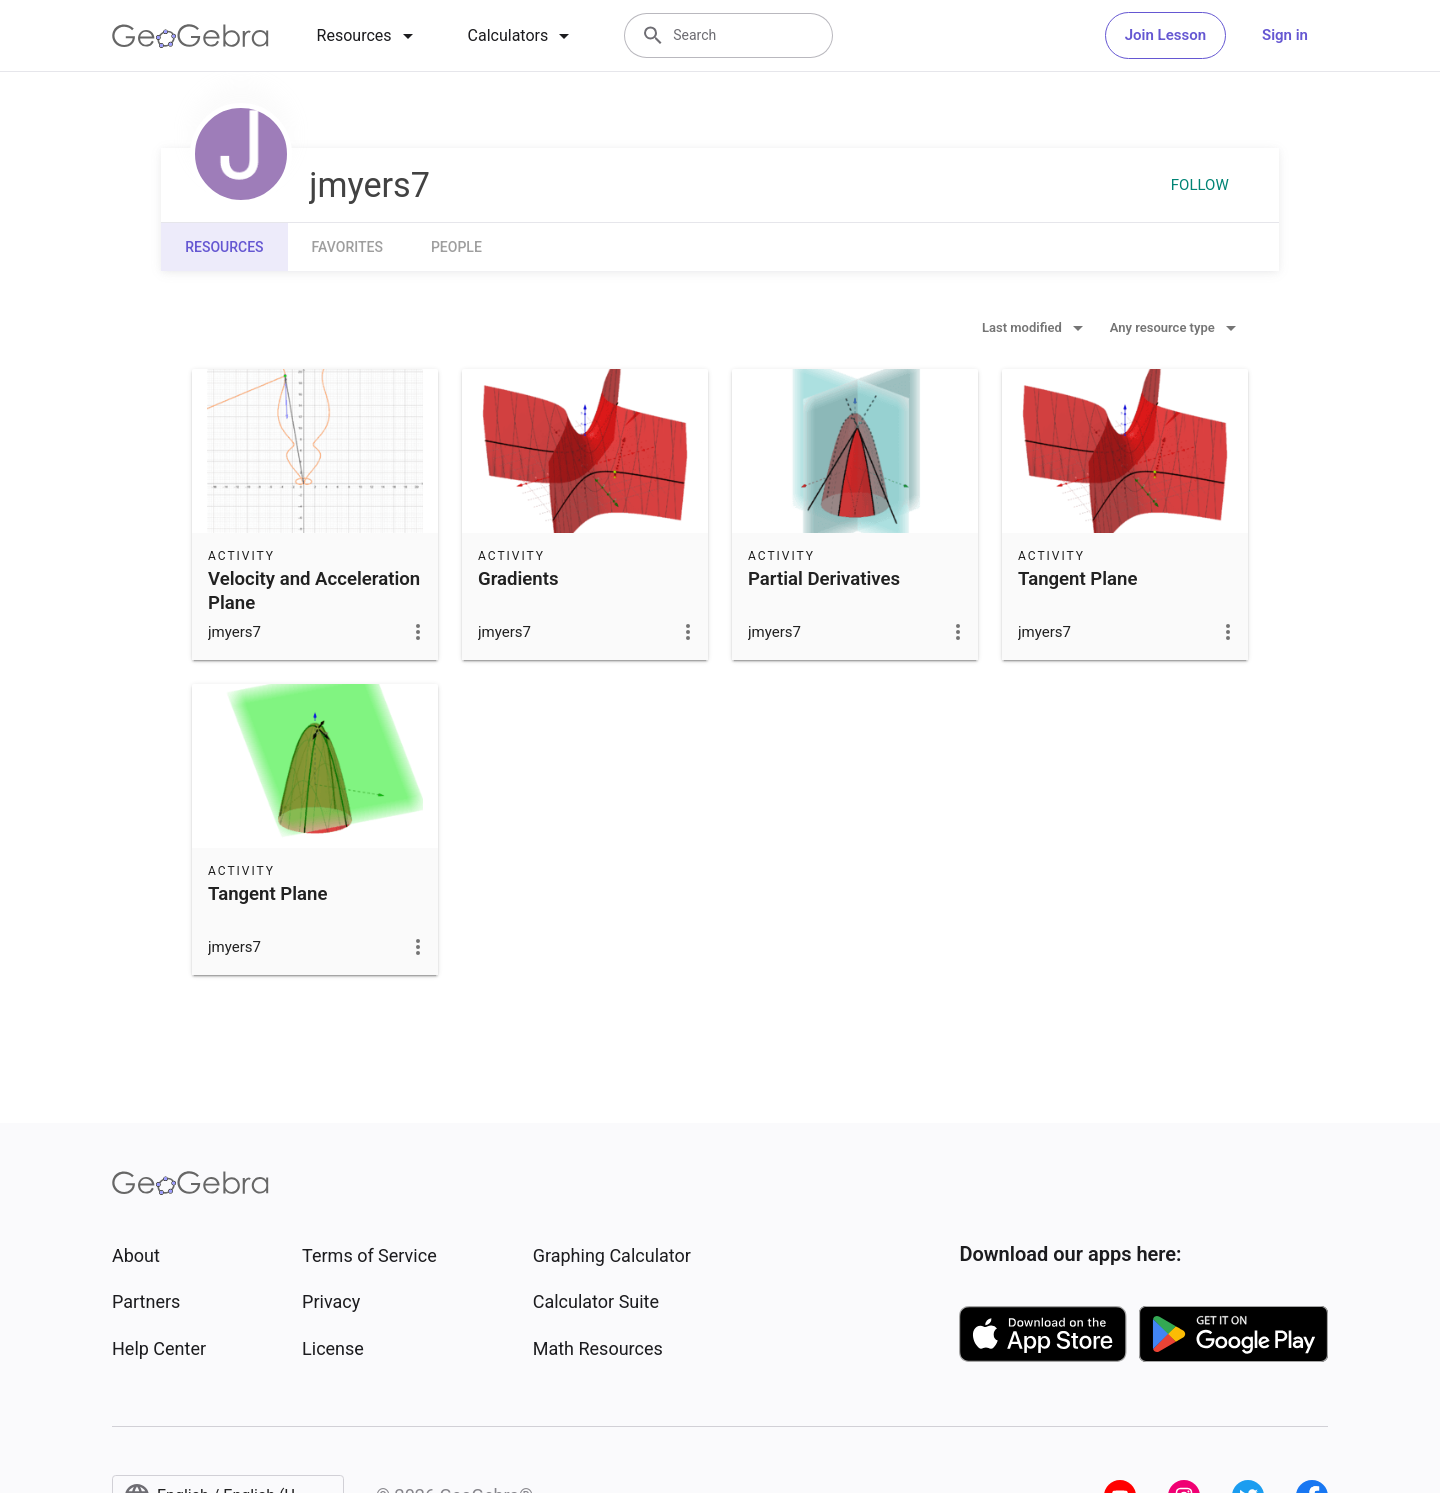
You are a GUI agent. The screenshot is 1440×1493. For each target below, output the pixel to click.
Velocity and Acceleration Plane (314, 591)
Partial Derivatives (824, 579)
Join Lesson (1165, 35)
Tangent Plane (1078, 579)
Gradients (518, 579)
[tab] (368, 36)
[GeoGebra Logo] (190, 36)
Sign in (1285, 35)
